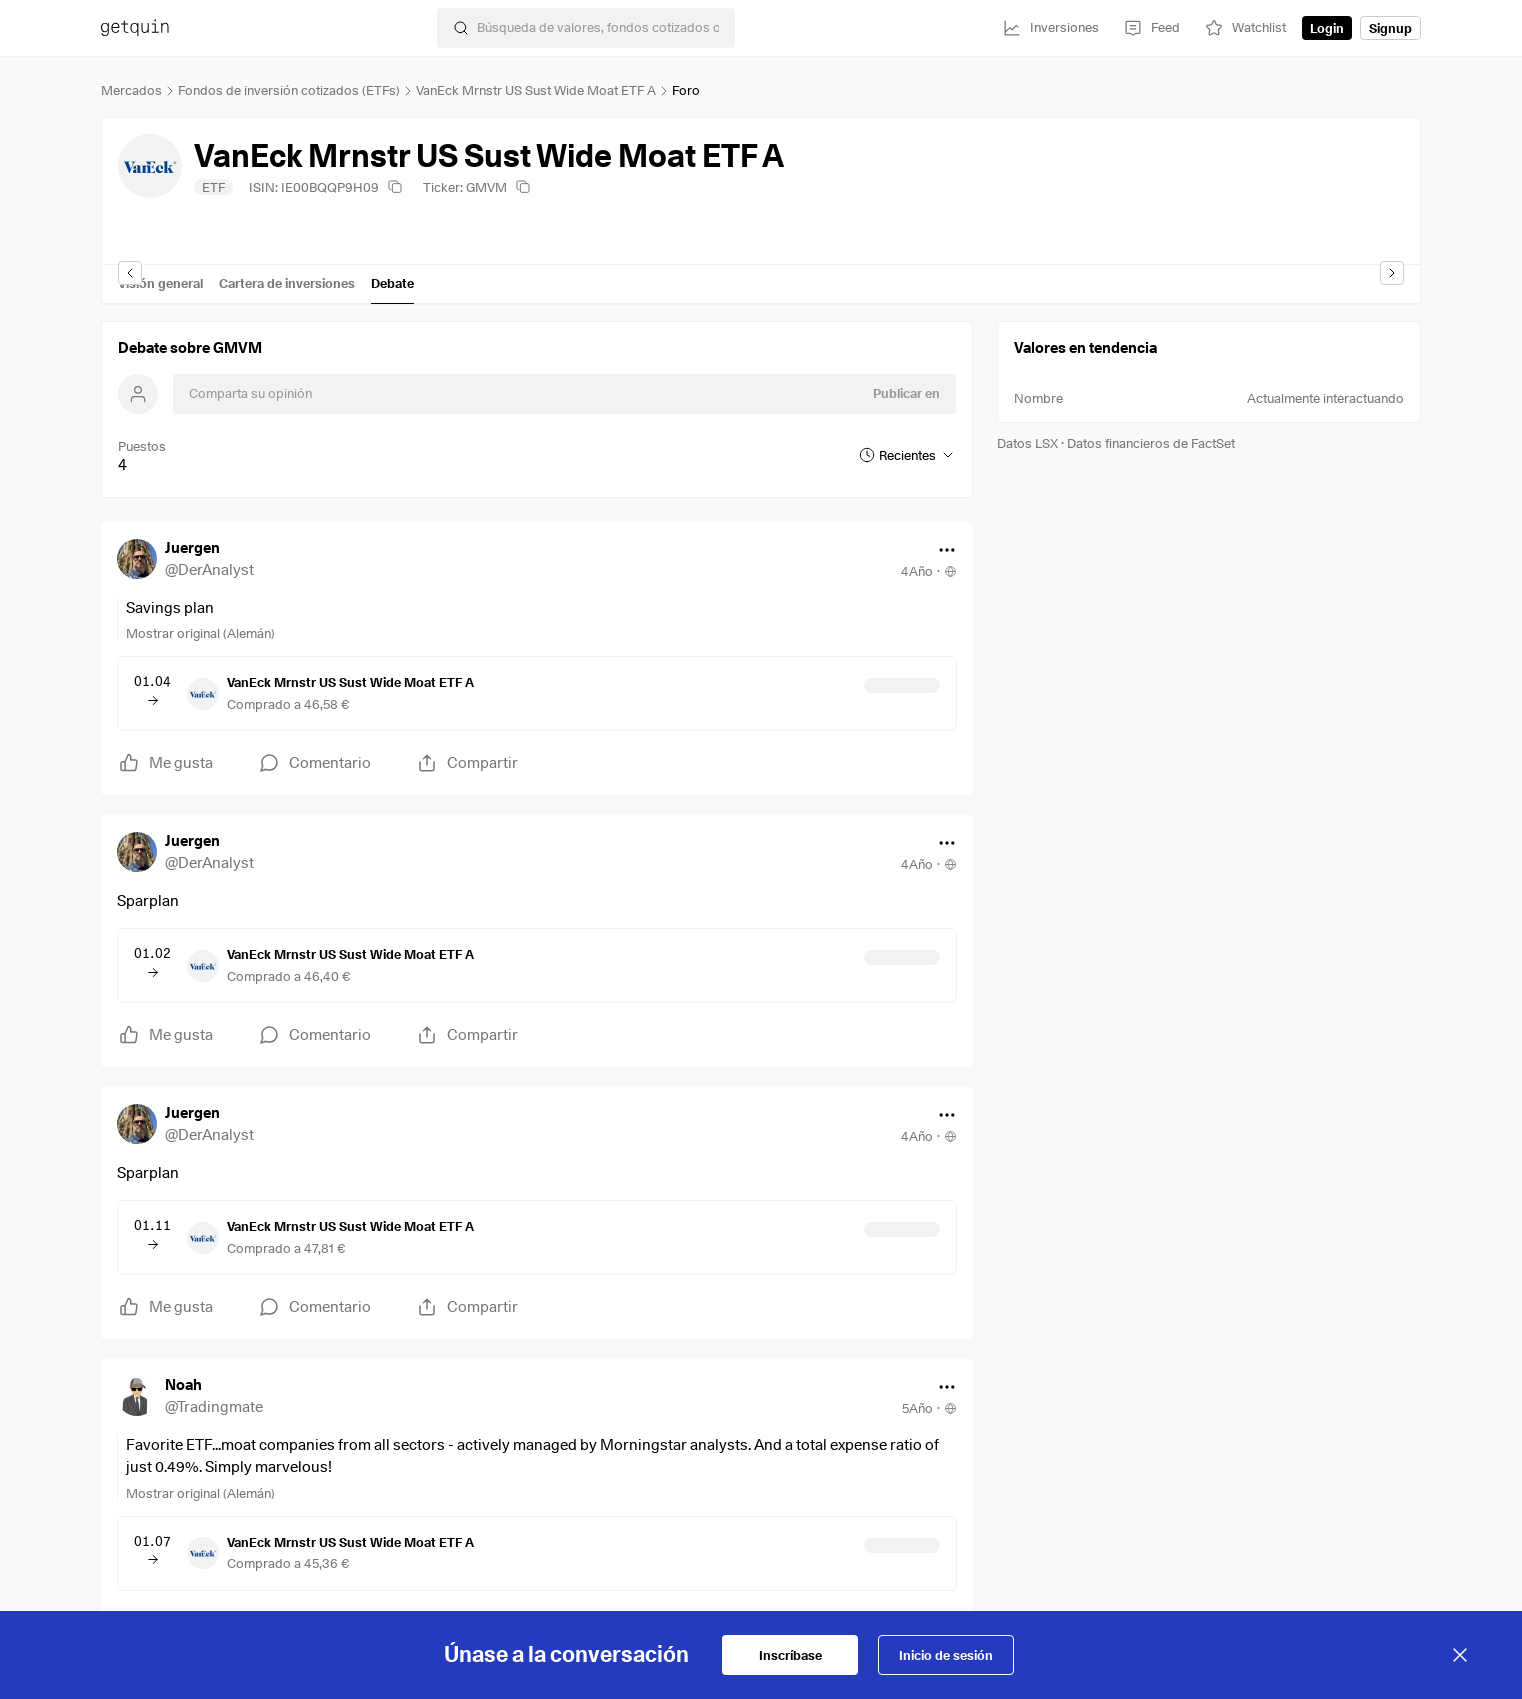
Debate (392, 283)
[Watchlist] (1245, 28)
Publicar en (906, 393)
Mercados (131, 90)
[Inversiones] (1050, 28)
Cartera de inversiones (287, 283)
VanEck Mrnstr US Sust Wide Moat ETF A (536, 90)
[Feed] (1151, 28)
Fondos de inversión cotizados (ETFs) (289, 90)
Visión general (160, 283)
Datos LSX (1027, 443)
